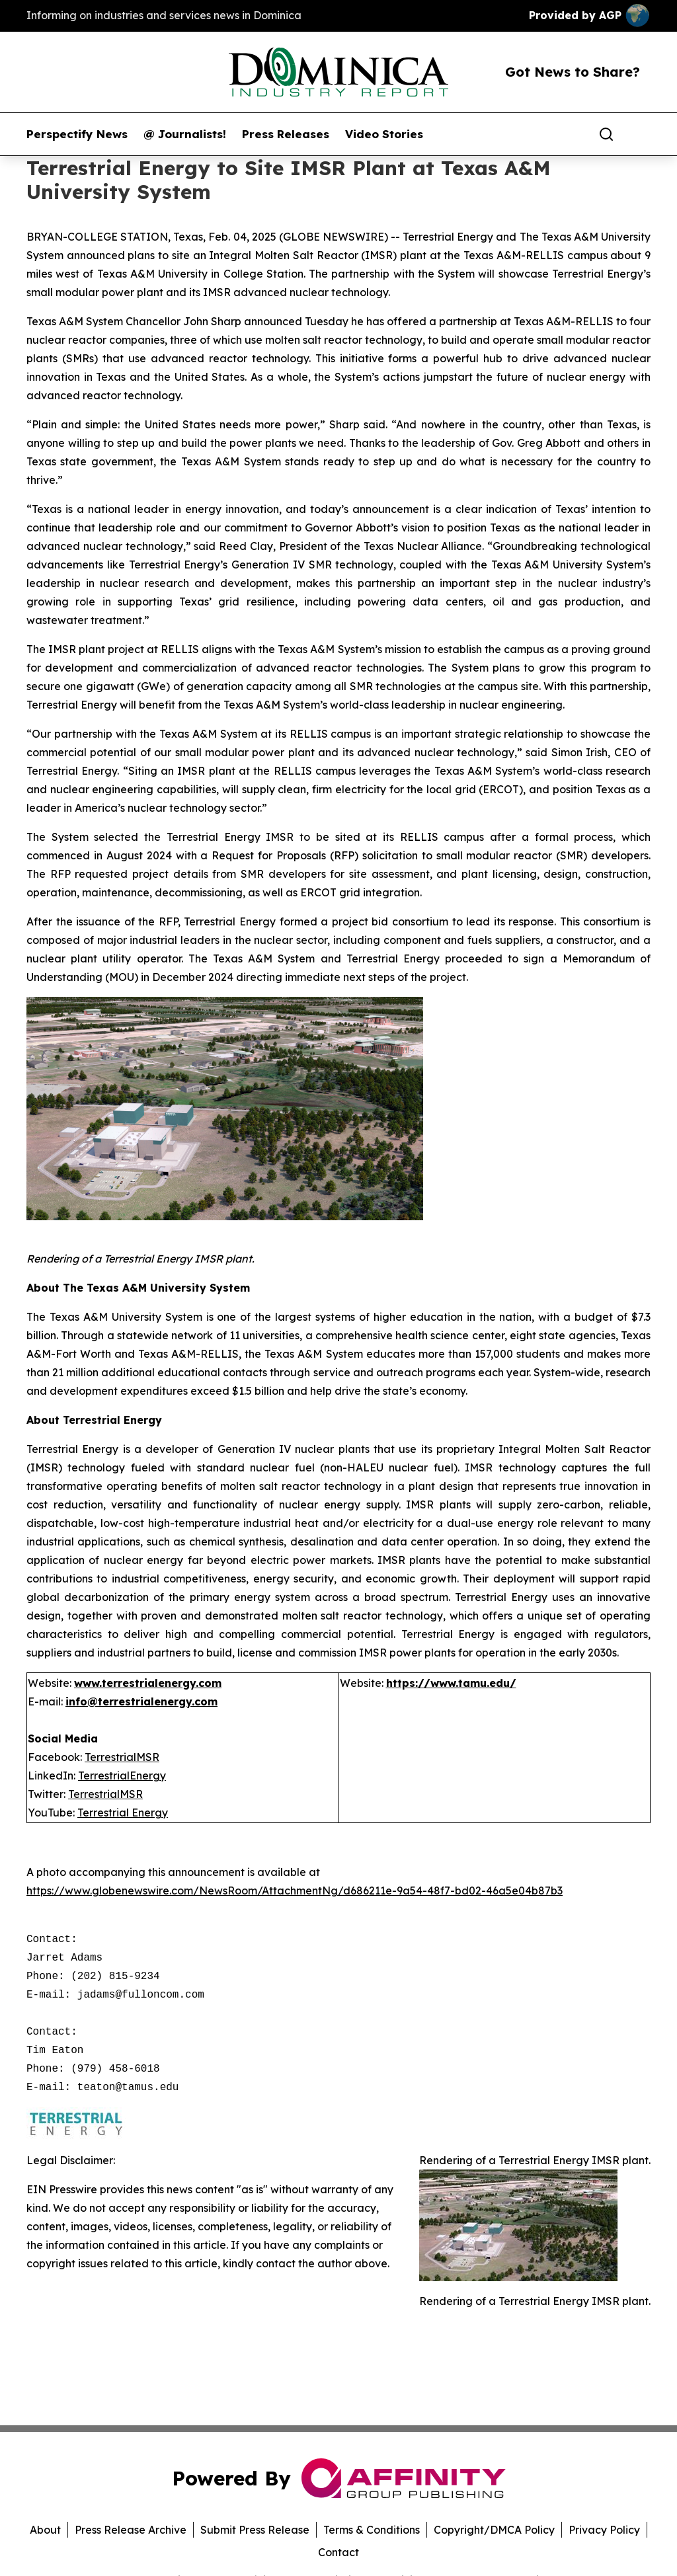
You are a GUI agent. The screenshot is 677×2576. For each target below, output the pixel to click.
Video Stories (384, 134)
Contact (338, 2552)
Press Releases (285, 134)
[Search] (606, 134)
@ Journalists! (184, 134)
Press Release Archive (130, 2529)
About (45, 2529)
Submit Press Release (254, 2529)
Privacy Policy (604, 2529)
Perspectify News (77, 134)
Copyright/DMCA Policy (494, 2529)
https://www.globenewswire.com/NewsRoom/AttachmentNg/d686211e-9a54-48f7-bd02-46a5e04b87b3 (294, 1890)
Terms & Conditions (371, 2529)
